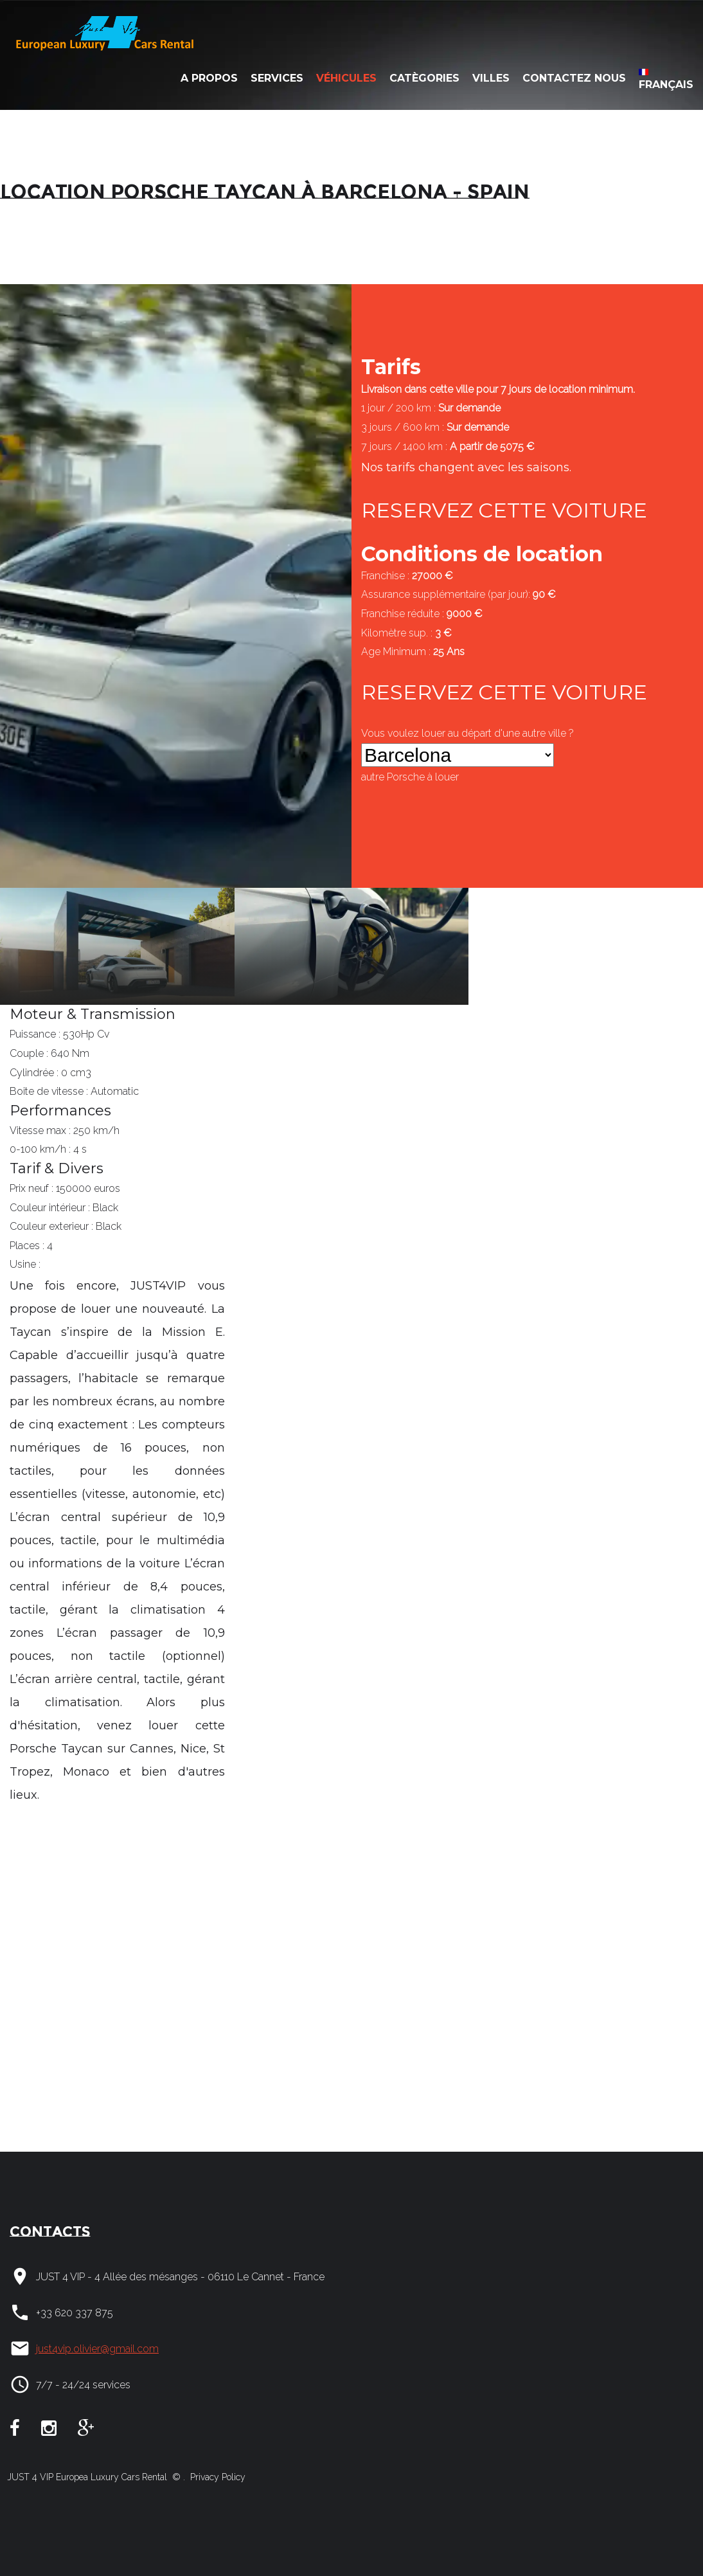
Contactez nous (574, 78)
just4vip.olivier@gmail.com (97, 2349)
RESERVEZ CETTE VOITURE (504, 510)
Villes (491, 78)
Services (277, 78)
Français (666, 80)
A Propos (209, 78)
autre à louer (410, 777)
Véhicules (346, 78)
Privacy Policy (216, 2477)
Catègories (424, 78)
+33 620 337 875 (74, 2313)
